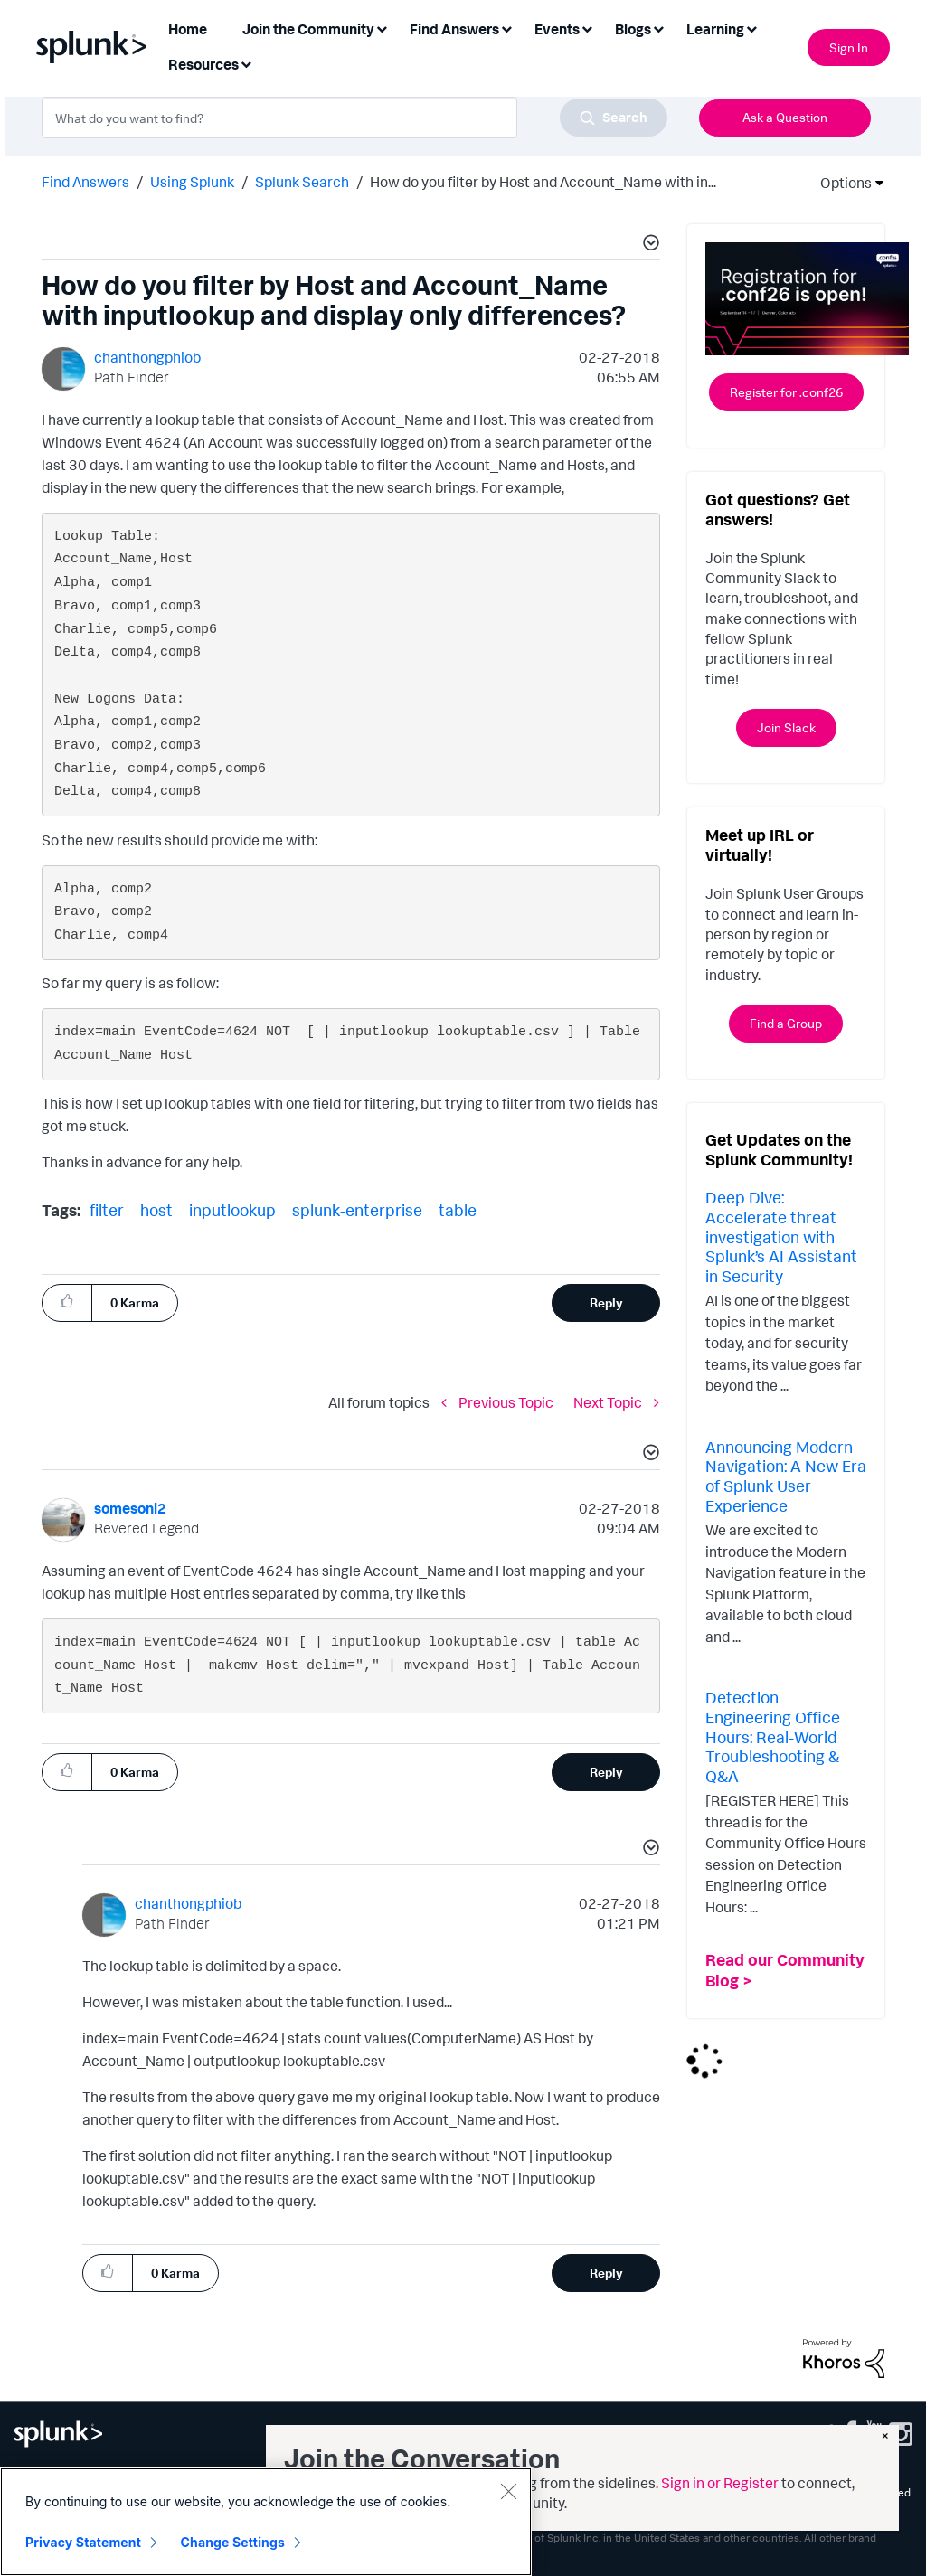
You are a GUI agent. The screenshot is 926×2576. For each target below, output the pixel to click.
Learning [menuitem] (715, 29)
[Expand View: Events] (587, 27)
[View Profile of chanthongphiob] (147, 357)
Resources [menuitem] (203, 64)
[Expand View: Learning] (751, 27)
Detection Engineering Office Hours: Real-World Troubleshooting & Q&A (772, 1736)
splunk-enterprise (357, 1210)
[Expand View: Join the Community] (382, 27)
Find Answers (85, 182)
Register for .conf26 (786, 392)
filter (107, 1210)
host (156, 1210)
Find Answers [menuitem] (454, 29)
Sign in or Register (720, 2483)
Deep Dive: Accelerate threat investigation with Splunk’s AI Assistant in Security (781, 1236)
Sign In (848, 47)
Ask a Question (784, 117)
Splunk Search (302, 182)
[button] (648, 245)
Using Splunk (192, 182)
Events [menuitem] (557, 29)
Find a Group (786, 1023)
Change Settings (233, 2542)
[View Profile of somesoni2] (130, 1508)
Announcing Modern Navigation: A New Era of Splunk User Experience (785, 1476)
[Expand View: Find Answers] (506, 27)
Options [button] (840, 183)
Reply (606, 1302)
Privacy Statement (83, 2542)
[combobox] (354, 117)
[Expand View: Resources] (246, 63)
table (458, 1210)
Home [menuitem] (187, 29)
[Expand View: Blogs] (658, 27)
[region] (266, 2521)
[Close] (508, 2491)
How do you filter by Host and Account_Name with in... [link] (543, 182)
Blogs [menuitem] (633, 29)
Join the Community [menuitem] (308, 29)
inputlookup (232, 1210)
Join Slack (786, 727)
